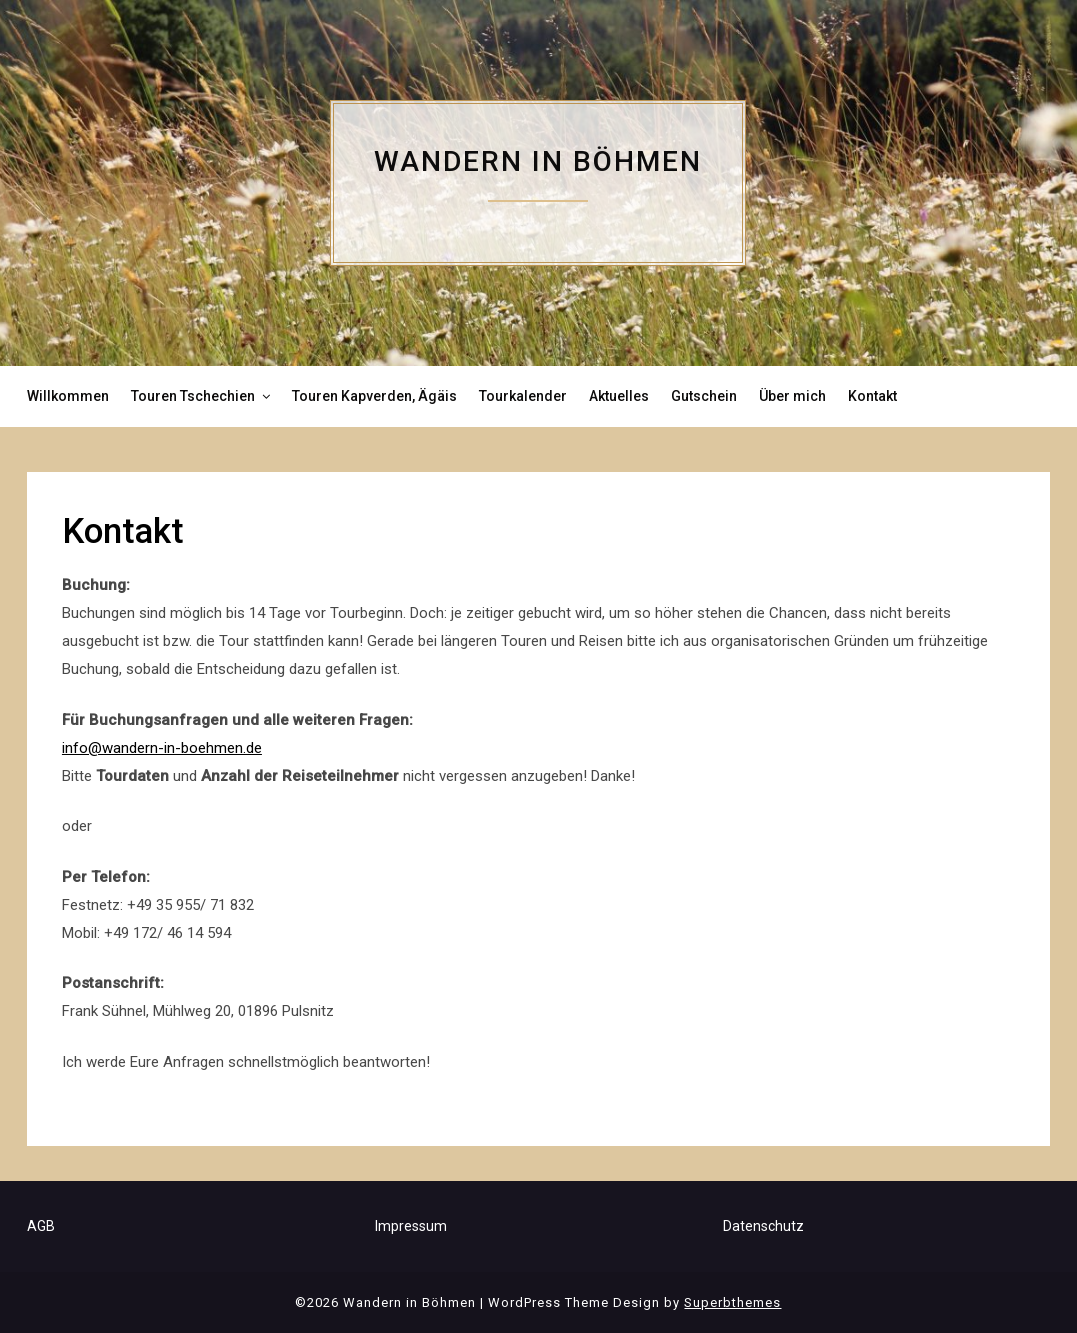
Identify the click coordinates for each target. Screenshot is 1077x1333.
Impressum (411, 1226)
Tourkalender (523, 396)
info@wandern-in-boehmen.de (162, 748)
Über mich (792, 396)
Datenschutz (763, 1226)
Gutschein (704, 396)
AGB (41, 1226)
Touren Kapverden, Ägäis (374, 396)
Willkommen (68, 396)
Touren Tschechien (193, 396)
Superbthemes (732, 1302)
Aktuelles (619, 396)
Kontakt (872, 396)
